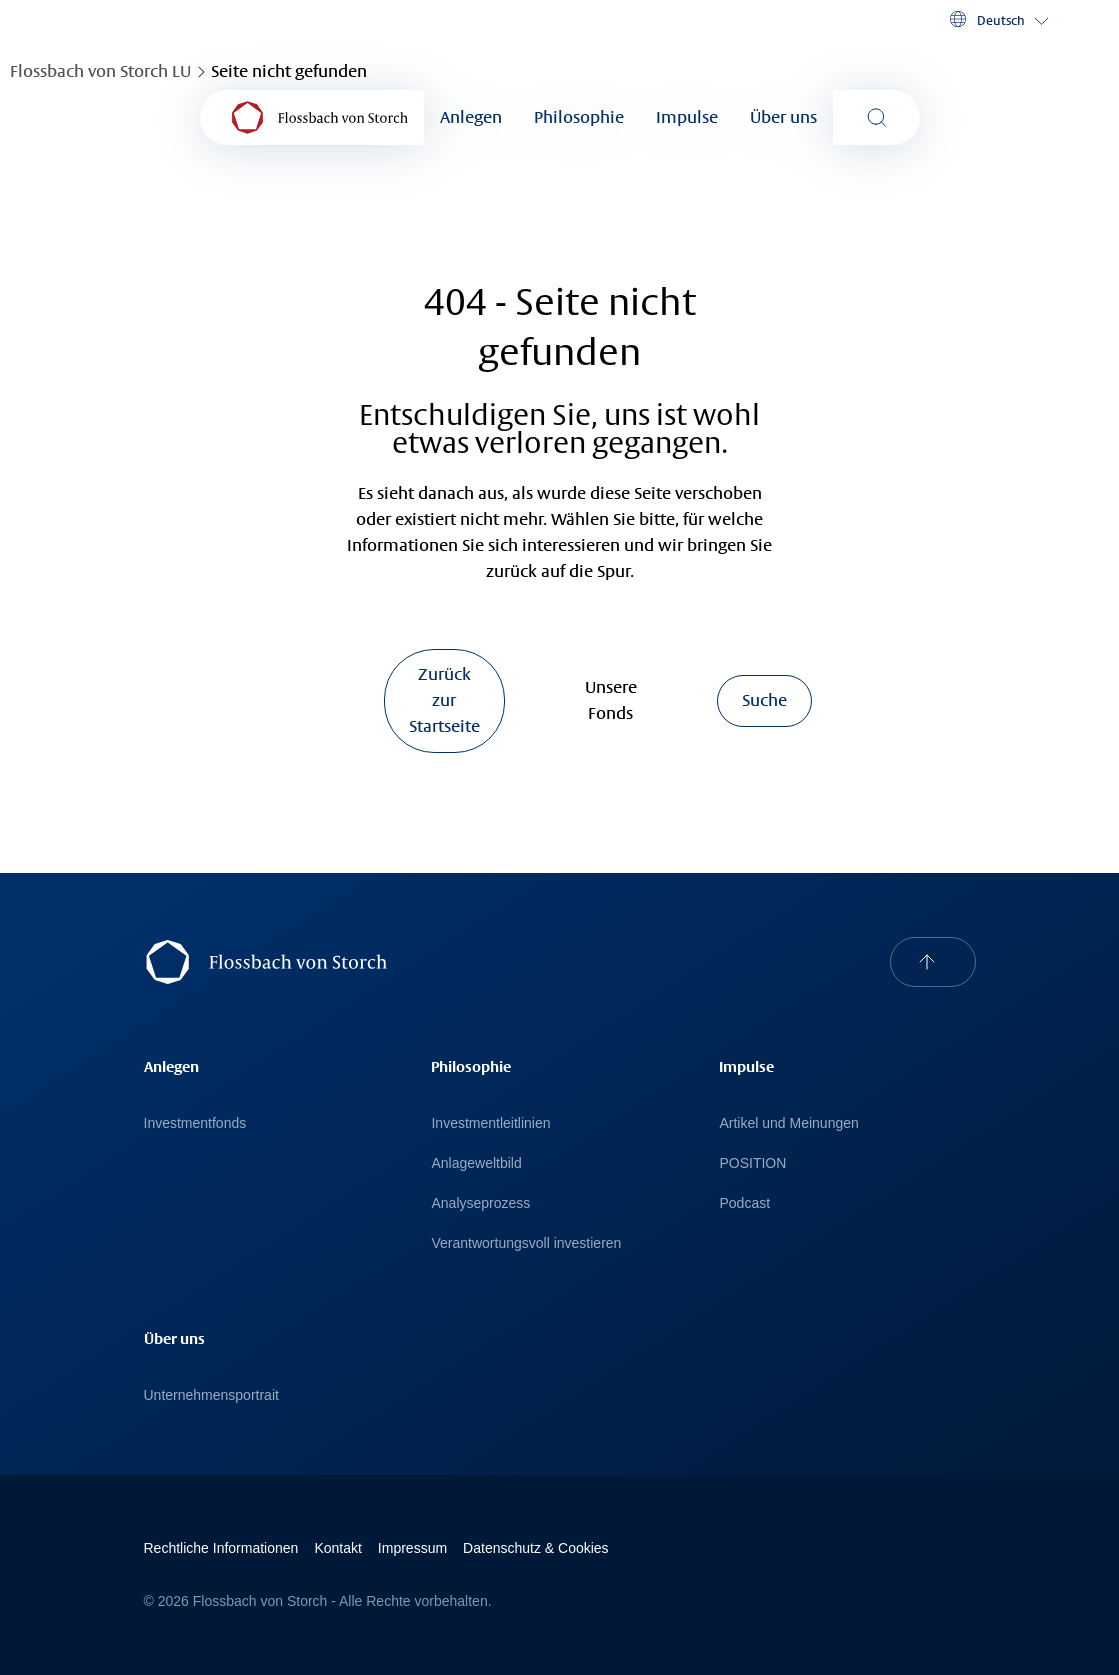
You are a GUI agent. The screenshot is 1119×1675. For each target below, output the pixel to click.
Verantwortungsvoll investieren (526, 1243)
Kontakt (337, 1548)
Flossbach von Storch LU (100, 71)
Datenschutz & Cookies (536, 1548)
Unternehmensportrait (211, 1395)
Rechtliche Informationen (221, 1548)
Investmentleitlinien (490, 1123)
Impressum (412, 1548)
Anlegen (471, 117)
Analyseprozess (480, 1203)
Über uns (783, 117)
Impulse (687, 117)
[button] (997, 20)
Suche (764, 700)
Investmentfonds (195, 1123)
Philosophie (579, 117)
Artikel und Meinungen (788, 1123)
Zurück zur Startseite (444, 700)
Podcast (744, 1203)
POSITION (752, 1163)
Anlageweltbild (476, 1163)
